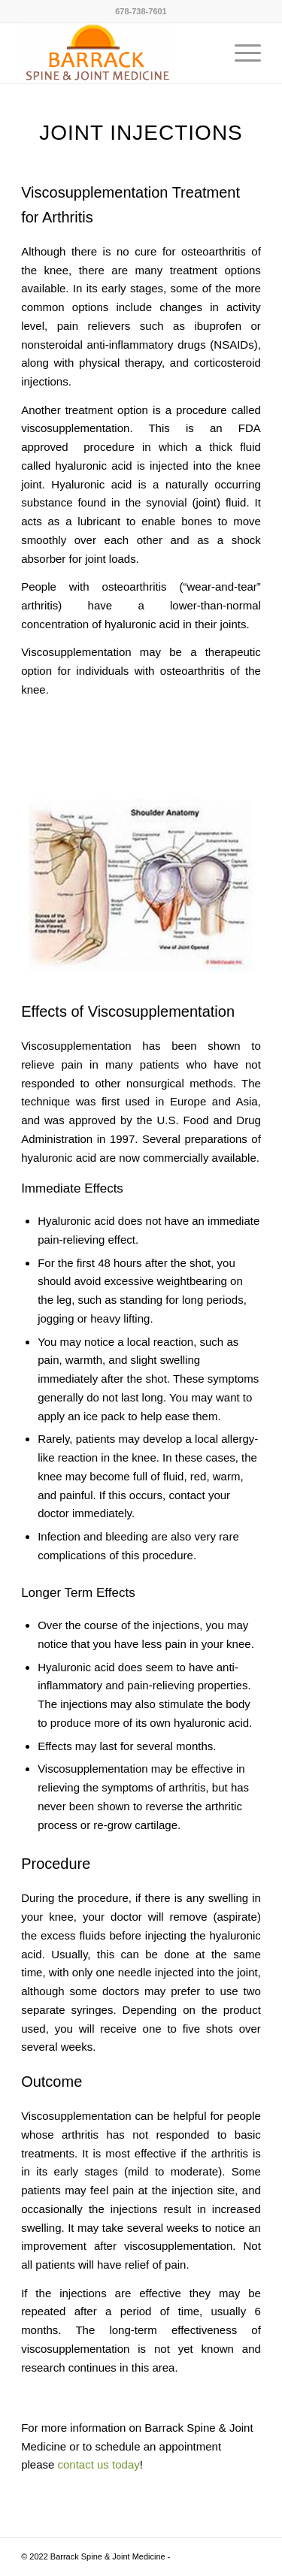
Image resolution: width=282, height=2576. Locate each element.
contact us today (99, 2464)
